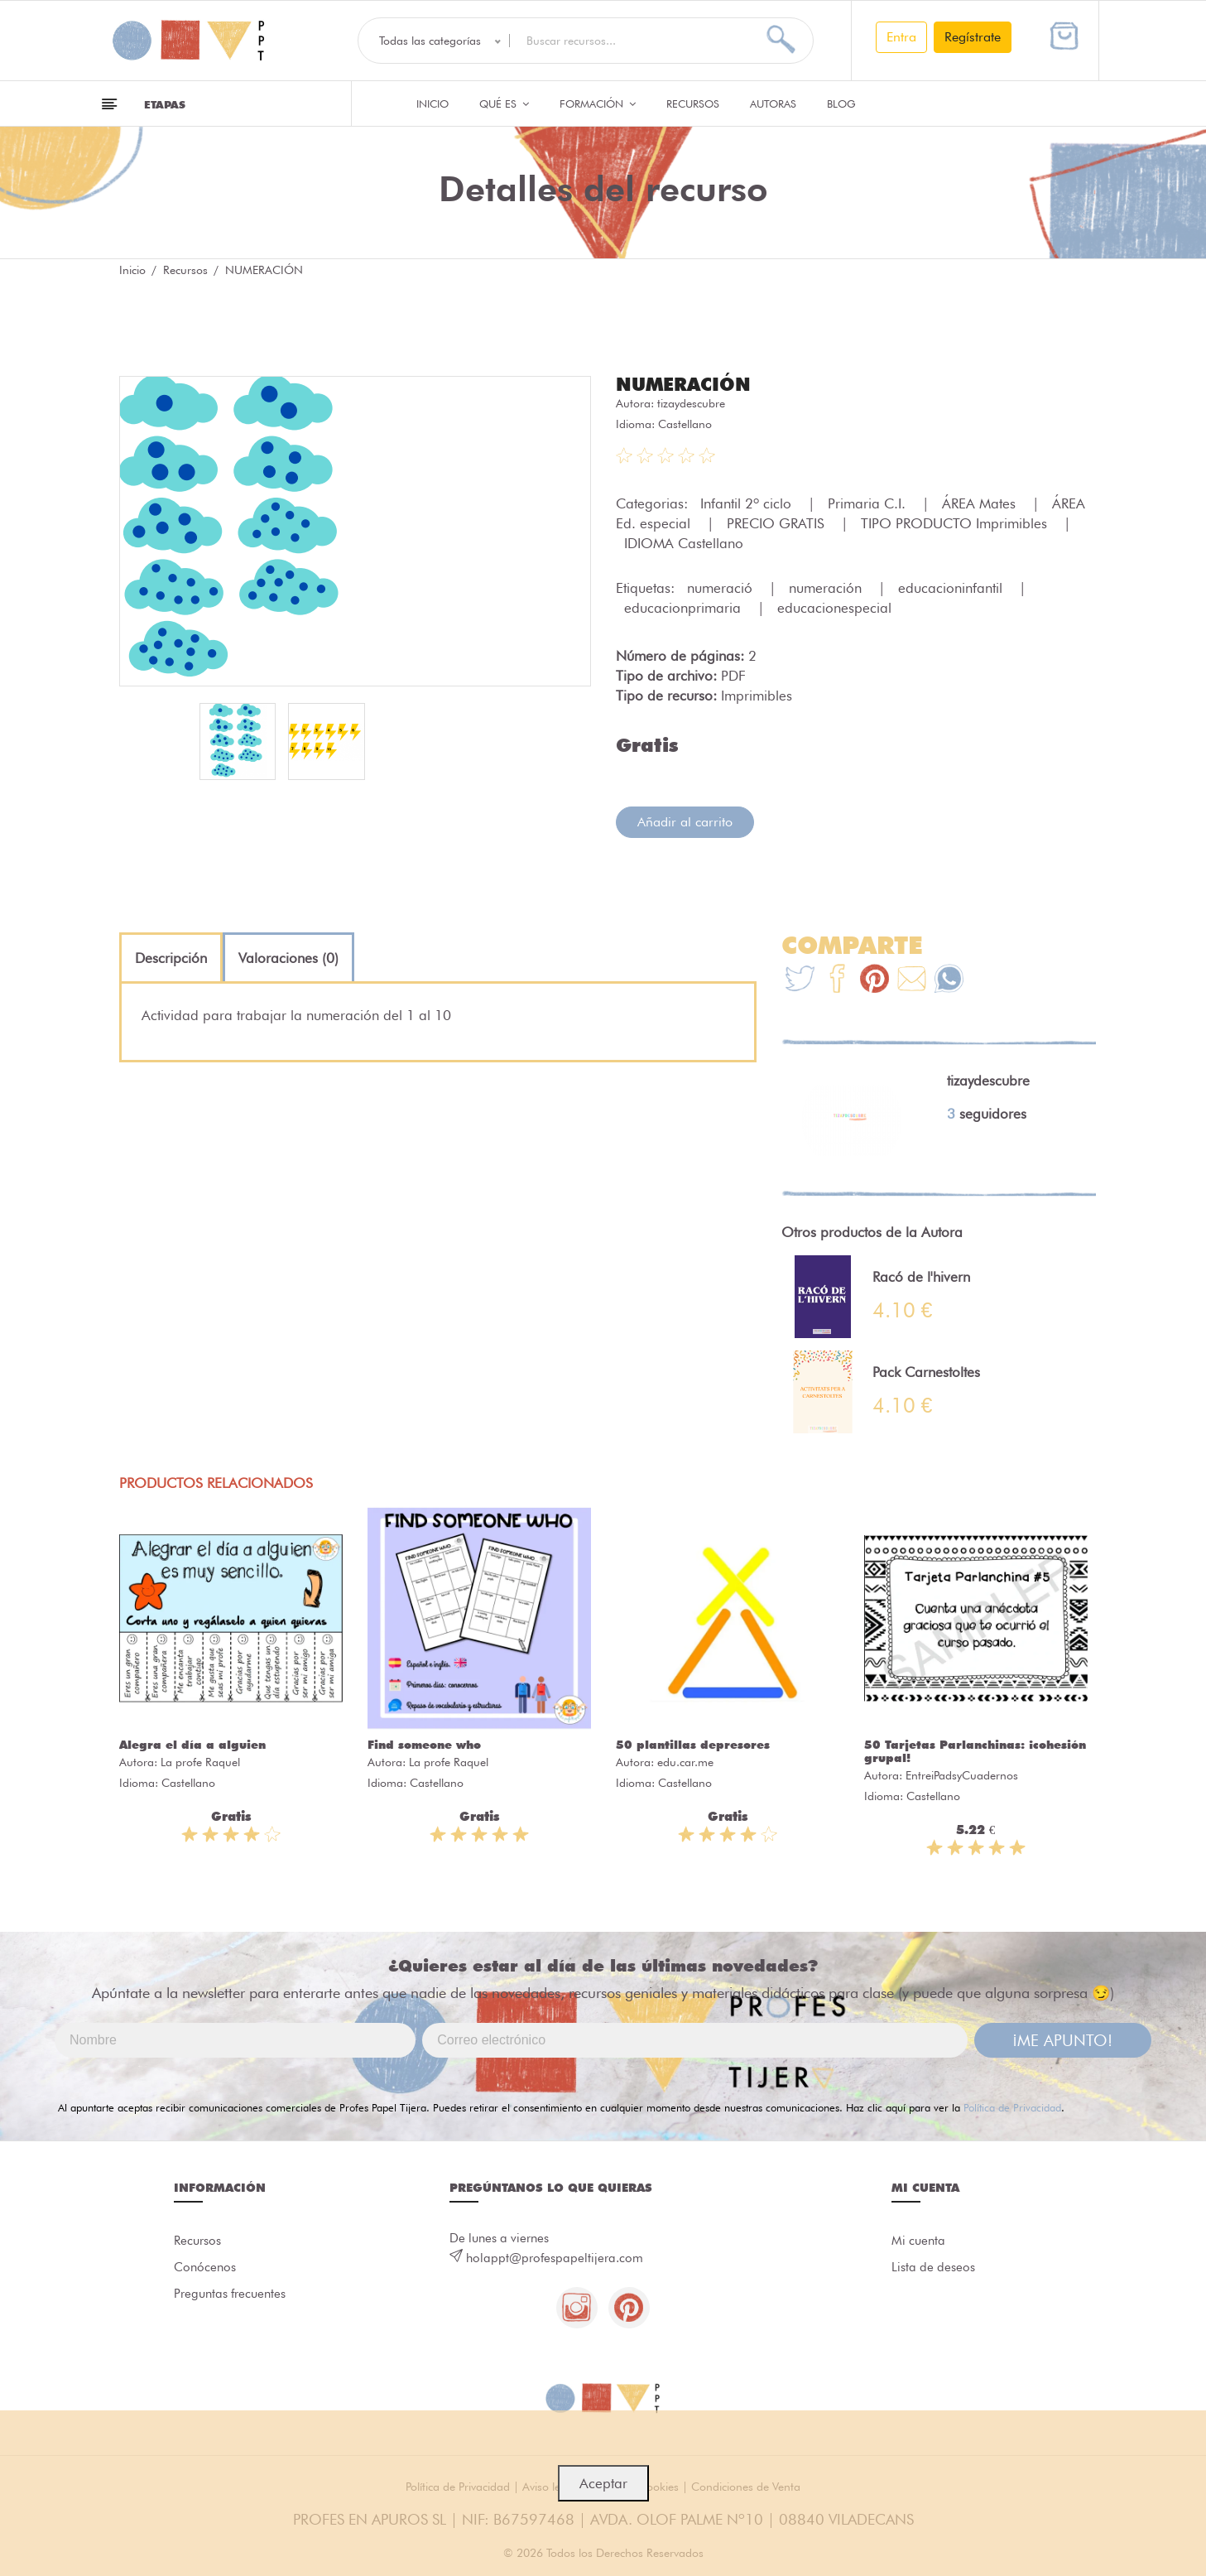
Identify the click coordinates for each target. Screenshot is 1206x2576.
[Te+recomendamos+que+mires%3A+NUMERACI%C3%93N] (837, 981)
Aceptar (603, 2483)
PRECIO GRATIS (778, 523)
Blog (841, 103)
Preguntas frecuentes (230, 2293)
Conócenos (205, 2267)
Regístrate (972, 37)
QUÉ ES (504, 103)
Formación (598, 103)
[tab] (171, 958)
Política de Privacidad (1012, 2107)
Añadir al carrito (685, 822)
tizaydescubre (691, 403)
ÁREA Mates (981, 503)
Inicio (432, 103)
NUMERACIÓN (683, 384)
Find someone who (424, 1744)
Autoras (773, 103)
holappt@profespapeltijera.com (554, 2258)
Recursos (692, 103)
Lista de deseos (933, 2267)
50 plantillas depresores (693, 1744)
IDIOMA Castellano (683, 543)
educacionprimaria (684, 607)
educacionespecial (834, 607)
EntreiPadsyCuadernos (962, 1775)
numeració (722, 588)
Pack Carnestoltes (926, 1372)
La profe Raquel (200, 1762)
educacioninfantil (952, 588)
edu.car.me (685, 1762)
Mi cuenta (918, 2240)
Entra (901, 37)
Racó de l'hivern (921, 1277)
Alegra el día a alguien (192, 1744)
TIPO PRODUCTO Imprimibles (956, 523)
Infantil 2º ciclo (747, 503)
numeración (827, 588)
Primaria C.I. (869, 503)
